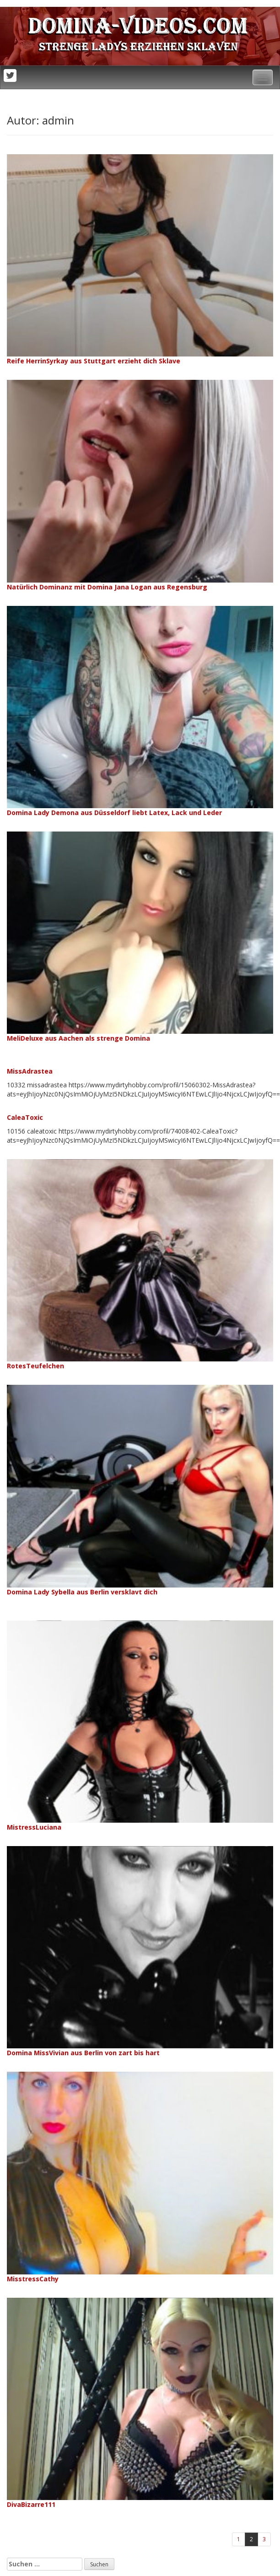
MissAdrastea (30, 1071)
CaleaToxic (25, 1117)
